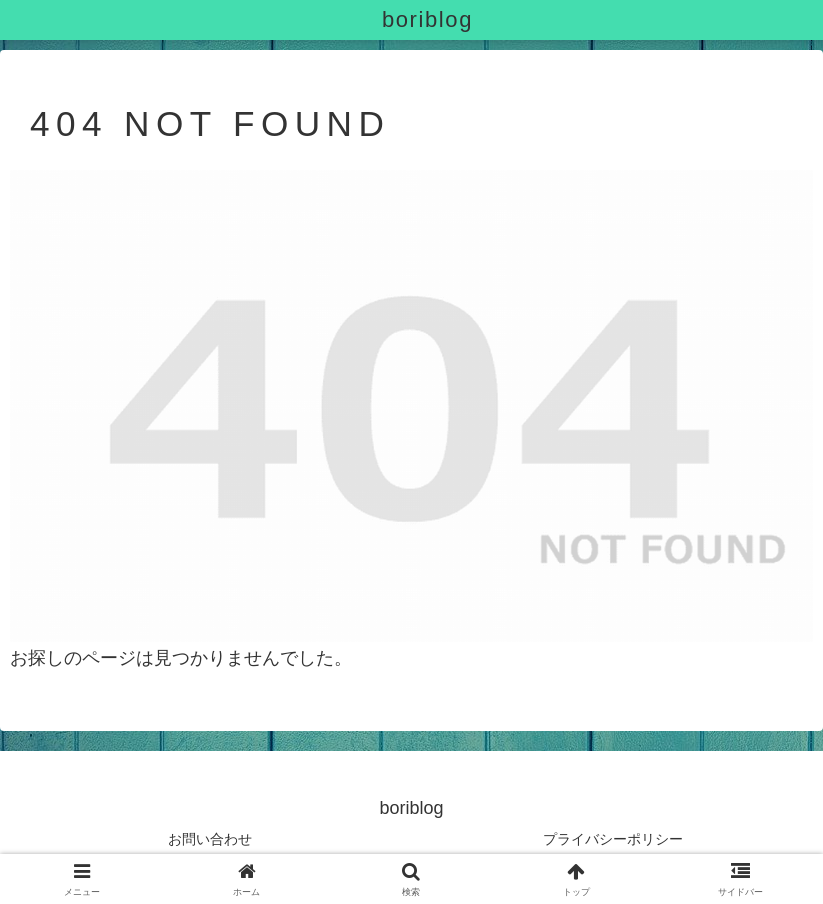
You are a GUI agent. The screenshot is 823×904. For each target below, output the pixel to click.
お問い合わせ (210, 839)
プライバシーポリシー (613, 839)
